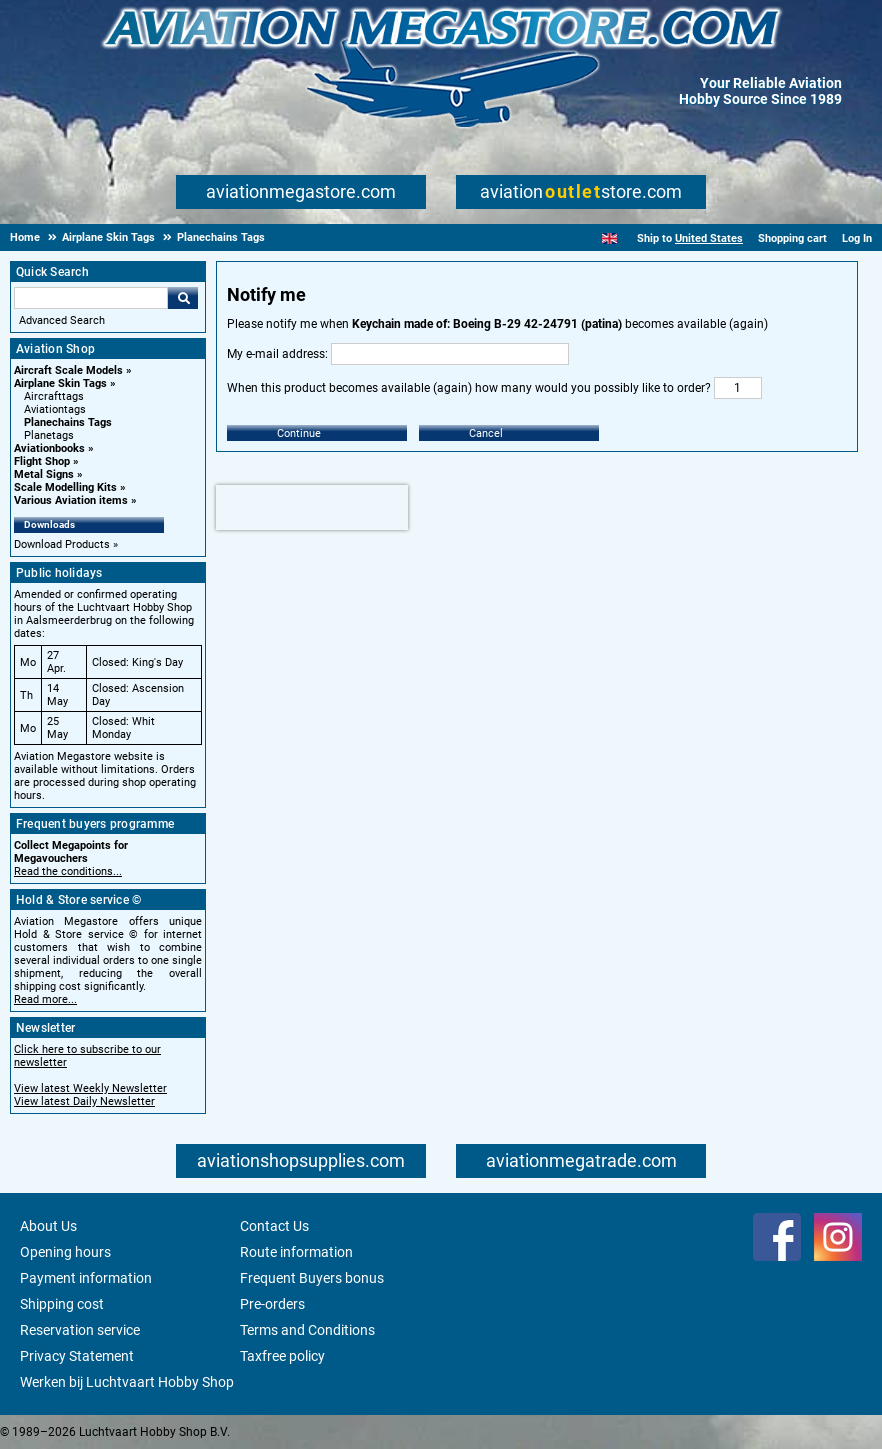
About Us (48, 1226)
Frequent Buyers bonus (312, 1278)
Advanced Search (62, 320)
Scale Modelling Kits (65, 487)
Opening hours (65, 1252)
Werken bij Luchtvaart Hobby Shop (127, 1382)
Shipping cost (62, 1304)
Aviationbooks (49, 448)
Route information (296, 1252)
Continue (299, 433)
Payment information (86, 1278)
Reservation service (80, 1330)
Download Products (62, 544)
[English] (609, 238)
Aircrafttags (54, 396)
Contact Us (274, 1226)
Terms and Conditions (307, 1330)
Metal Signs (44, 474)
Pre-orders (272, 1304)
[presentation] (312, 507)
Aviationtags (55, 409)
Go (183, 298)
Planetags (49, 435)
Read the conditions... (68, 871)
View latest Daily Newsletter (84, 1101)
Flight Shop (42, 461)
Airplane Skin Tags (60, 383)
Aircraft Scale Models (68, 370)
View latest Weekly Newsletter (90, 1088)
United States (709, 238)
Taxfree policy (282, 1356)
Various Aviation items (71, 500)
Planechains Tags (68, 422)
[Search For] (91, 298)
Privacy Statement (77, 1356)
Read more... (45, 999)
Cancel (486, 433)
